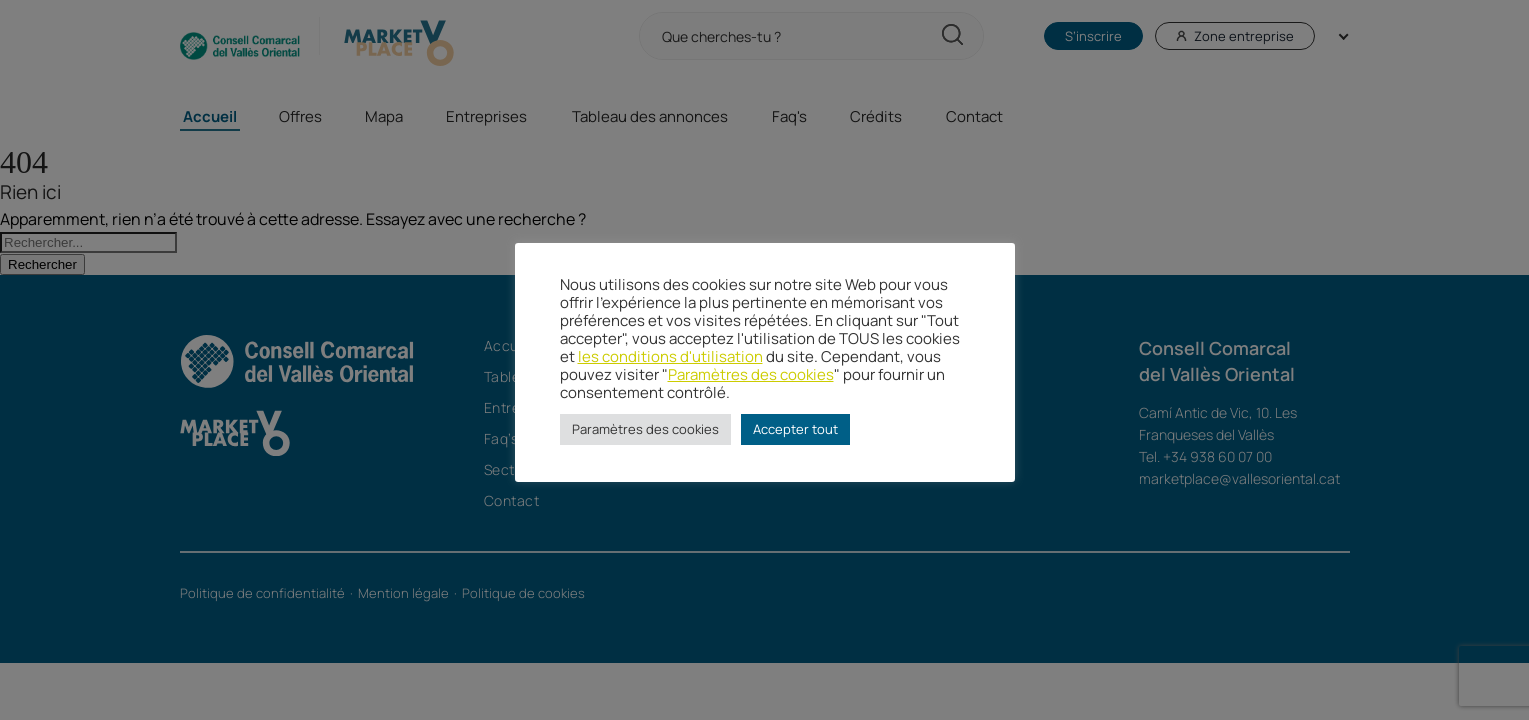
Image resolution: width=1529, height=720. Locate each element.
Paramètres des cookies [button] (645, 429)
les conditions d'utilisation (670, 356)
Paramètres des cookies (751, 374)
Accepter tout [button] (795, 429)
